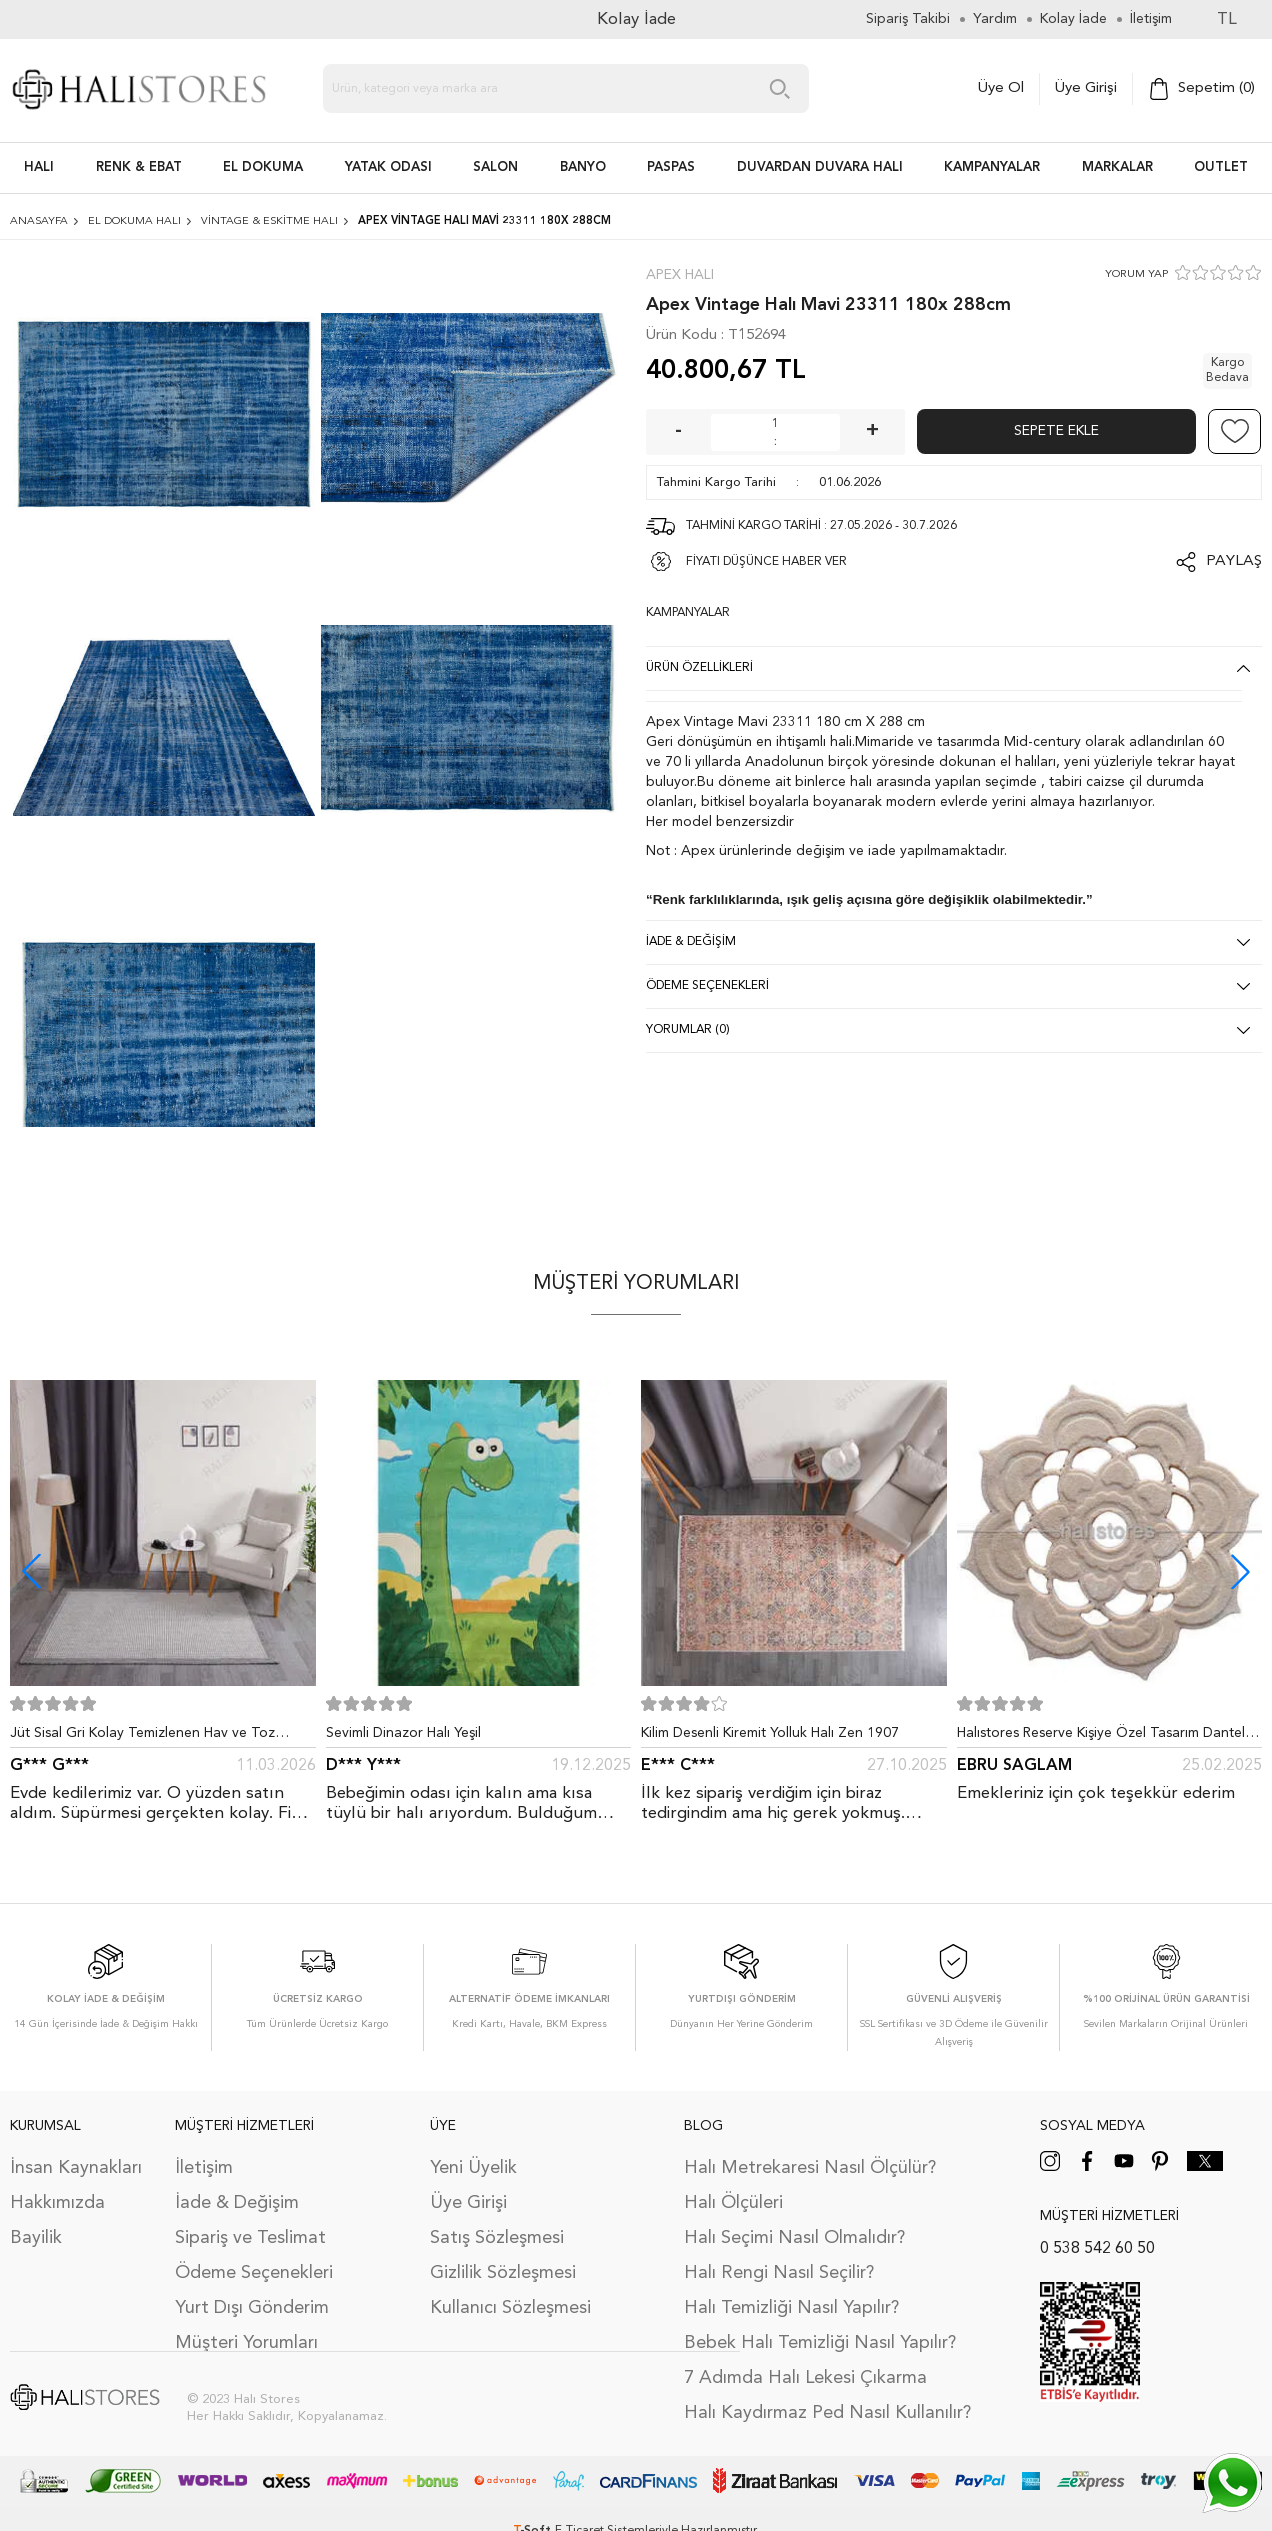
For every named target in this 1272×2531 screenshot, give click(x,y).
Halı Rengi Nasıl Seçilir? (779, 2273)
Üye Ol (1001, 88)
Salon (495, 167)
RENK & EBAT (139, 167)
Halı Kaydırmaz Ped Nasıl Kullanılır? (827, 2413)
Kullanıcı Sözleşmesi (510, 2308)
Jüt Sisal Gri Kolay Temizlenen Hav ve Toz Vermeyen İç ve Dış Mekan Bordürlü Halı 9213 (154, 1737)
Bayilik (36, 2238)
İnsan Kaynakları (76, 2168)
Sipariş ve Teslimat (250, 2238)
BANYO (583, 167)
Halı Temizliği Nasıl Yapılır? (791, 2308)
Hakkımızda (57, 2203)
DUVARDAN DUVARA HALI (820, 167)
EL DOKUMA (263, 167)
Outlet (1221, 167)
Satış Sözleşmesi (497, 2238)
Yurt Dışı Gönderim (252, 2308)
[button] (1240, 1571)
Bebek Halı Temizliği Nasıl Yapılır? (820, 2343)
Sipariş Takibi (908, 19)
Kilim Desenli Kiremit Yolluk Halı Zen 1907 (770, 1733)
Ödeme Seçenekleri (254, 2273)
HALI (39, 167)
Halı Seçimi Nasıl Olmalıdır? (794, 2238)
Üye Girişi (1086, 88)
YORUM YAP (1136, 274)
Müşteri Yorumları (246, 2343)
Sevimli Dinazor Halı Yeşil (403, 1733)
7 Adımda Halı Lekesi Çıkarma (805, 2378)
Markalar (1117, 167)
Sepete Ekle (1056, 431)
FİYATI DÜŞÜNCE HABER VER (766, 562)
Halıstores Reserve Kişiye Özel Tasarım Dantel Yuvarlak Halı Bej (1101, 1737)
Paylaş (1234, 561)
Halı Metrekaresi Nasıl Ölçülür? (810, 2168)
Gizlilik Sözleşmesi (503, 2273)
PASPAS (671, 167)
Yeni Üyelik (473, 2168)
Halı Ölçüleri (733, 2203)
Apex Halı (680, 275)
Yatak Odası (388, 167)
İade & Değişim (237, 2203)
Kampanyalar (992, 167)
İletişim (204, 2168)
